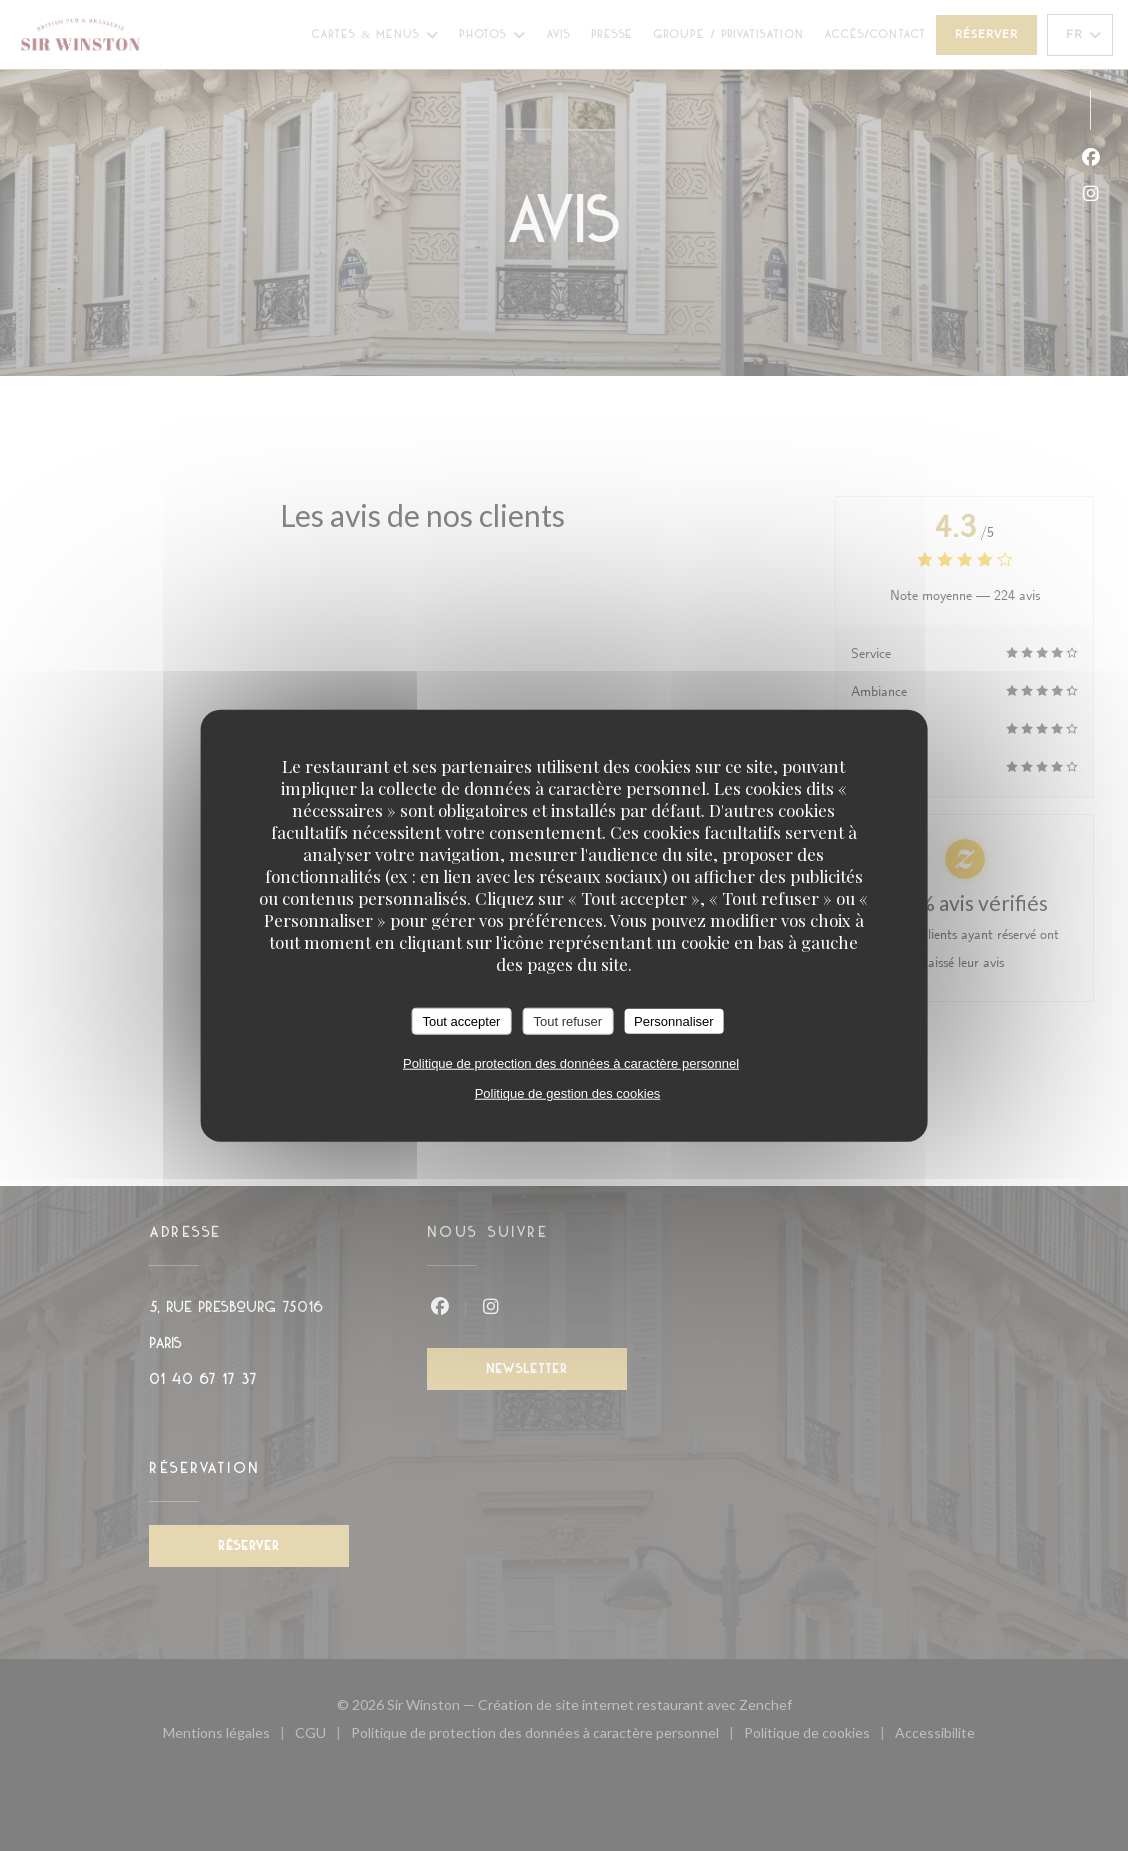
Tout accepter (461, 1020)
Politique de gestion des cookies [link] (568, 1093)
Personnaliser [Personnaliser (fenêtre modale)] (674, 1020)
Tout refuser (567, 1020)
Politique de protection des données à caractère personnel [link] (571, 1063)
